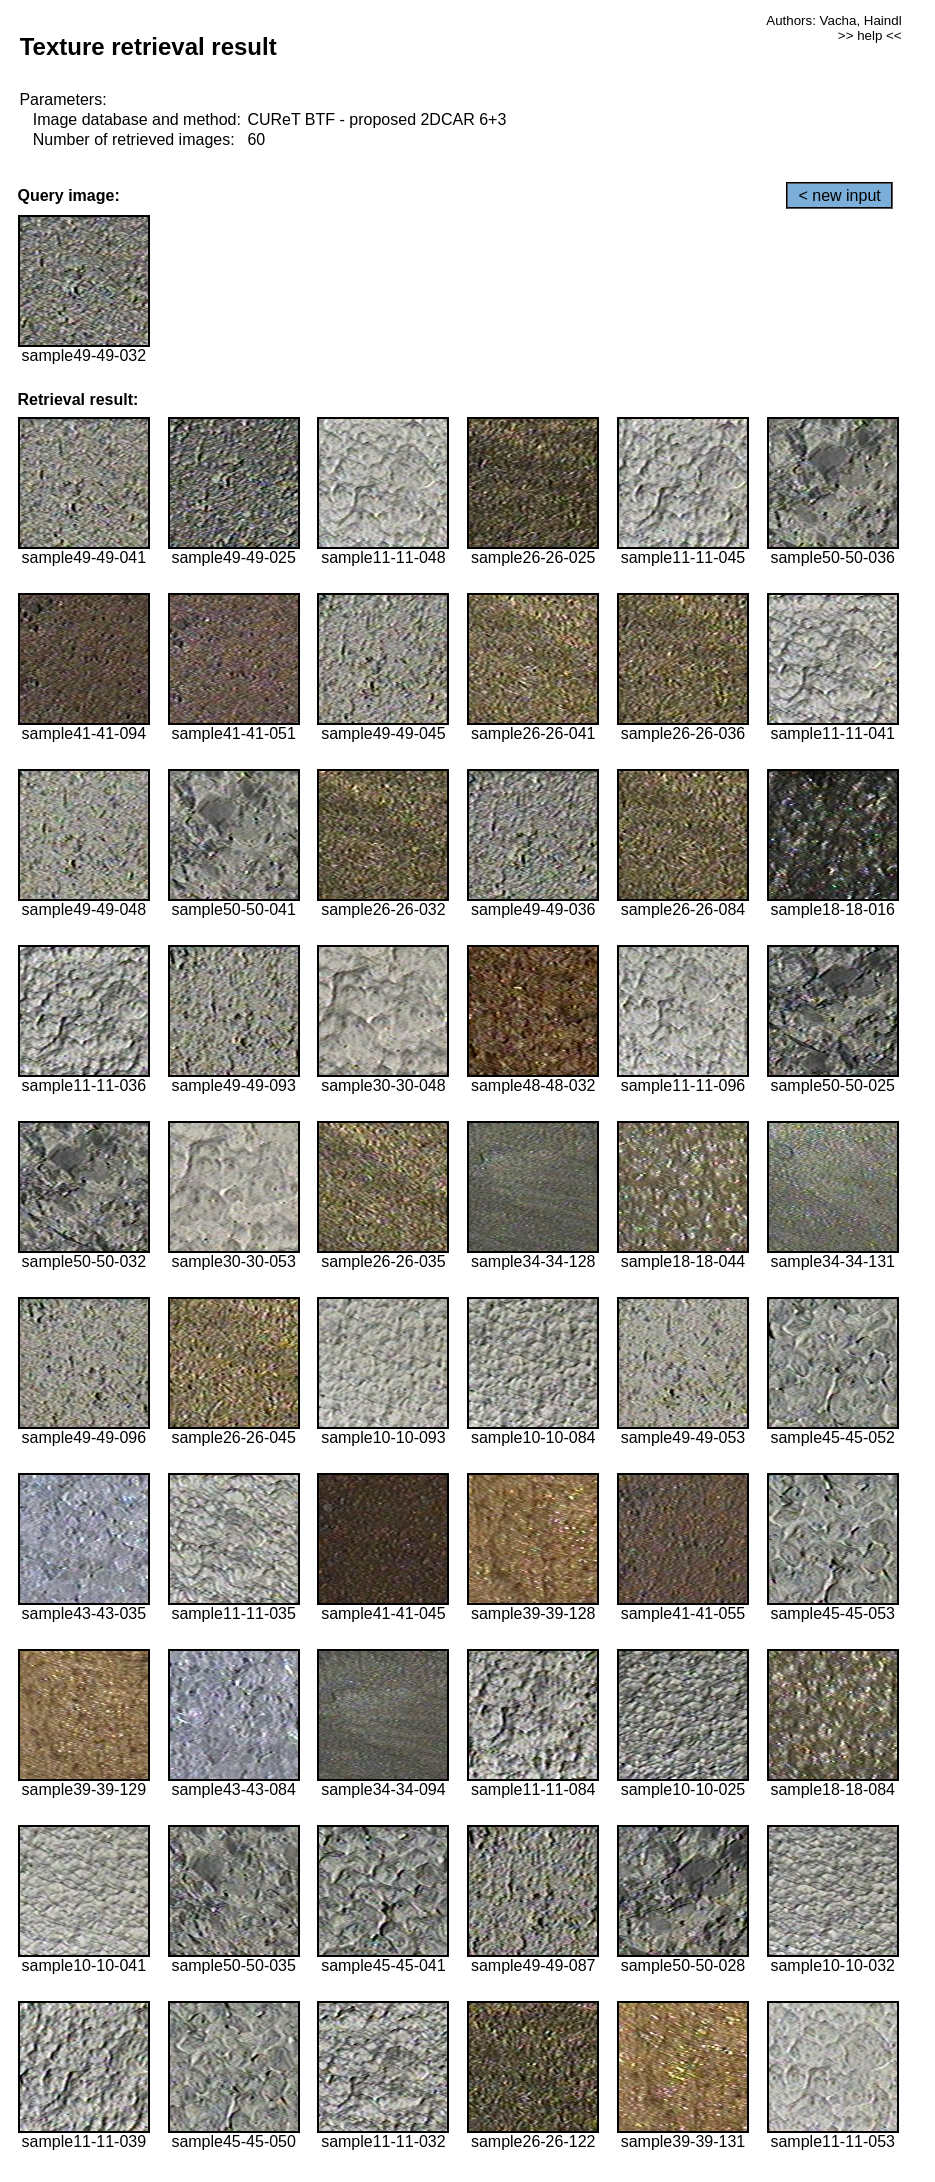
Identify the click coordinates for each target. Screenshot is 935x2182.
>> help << (870, 35)
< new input (839, 195)
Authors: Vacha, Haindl (833, 20)
